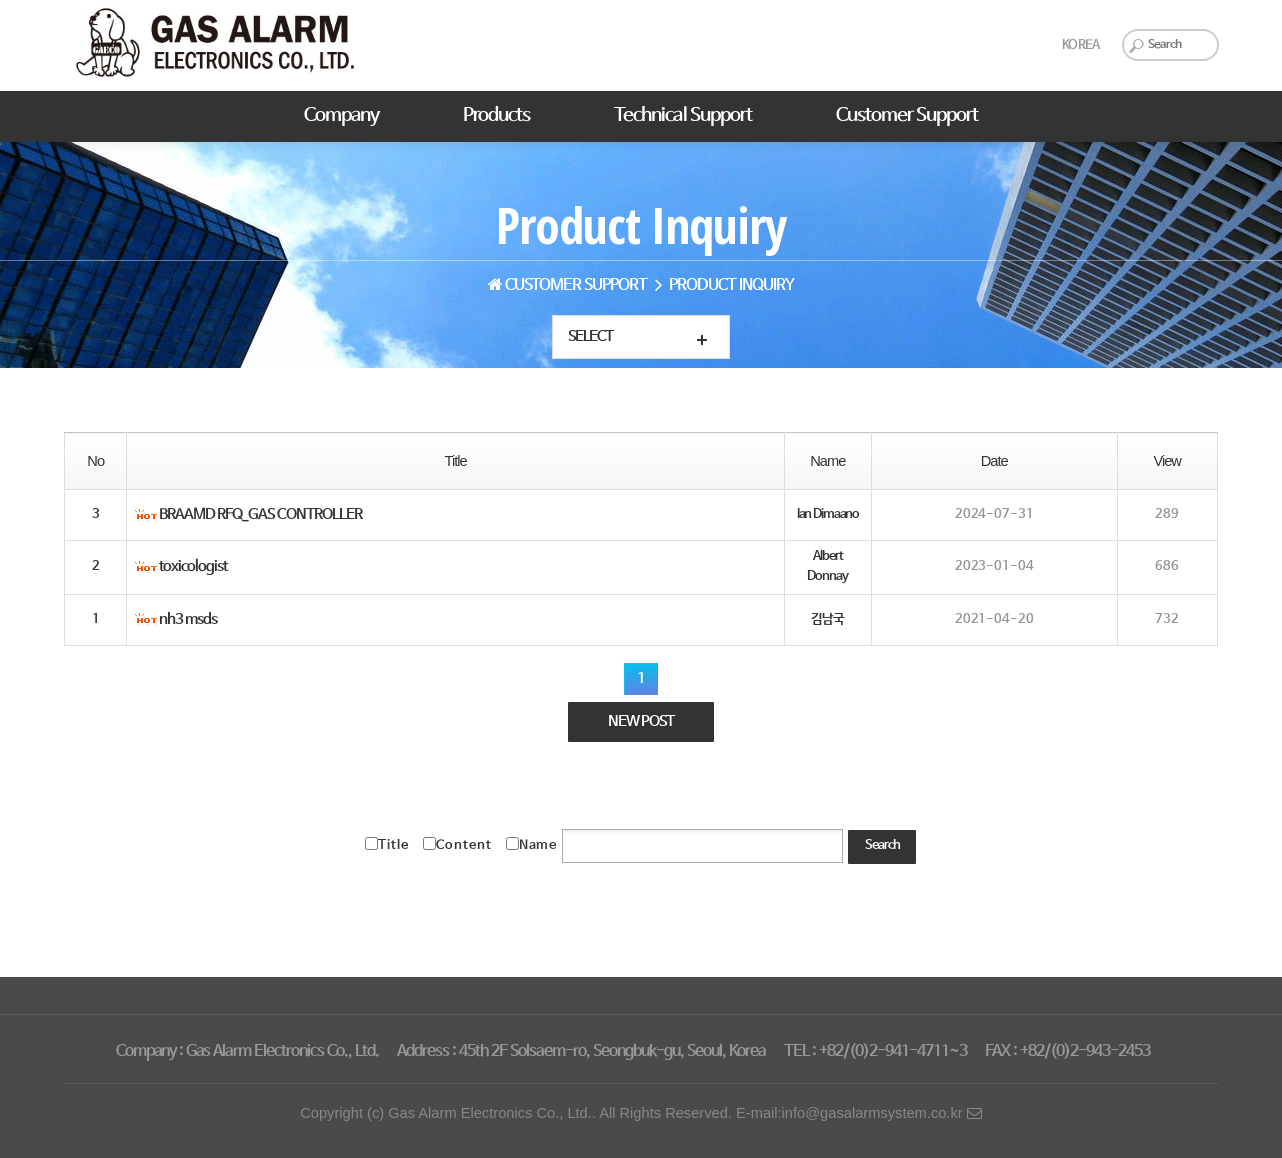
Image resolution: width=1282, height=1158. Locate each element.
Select (590, 337)
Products (496, 116)
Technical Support (683, 116)
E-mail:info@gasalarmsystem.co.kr (859, 1113)
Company (341, 116)
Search (882, 846)
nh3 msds (188, 621)
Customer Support (907, 116)
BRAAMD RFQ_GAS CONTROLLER (260, 516)
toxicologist (193, 568)
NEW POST (641, 723)
